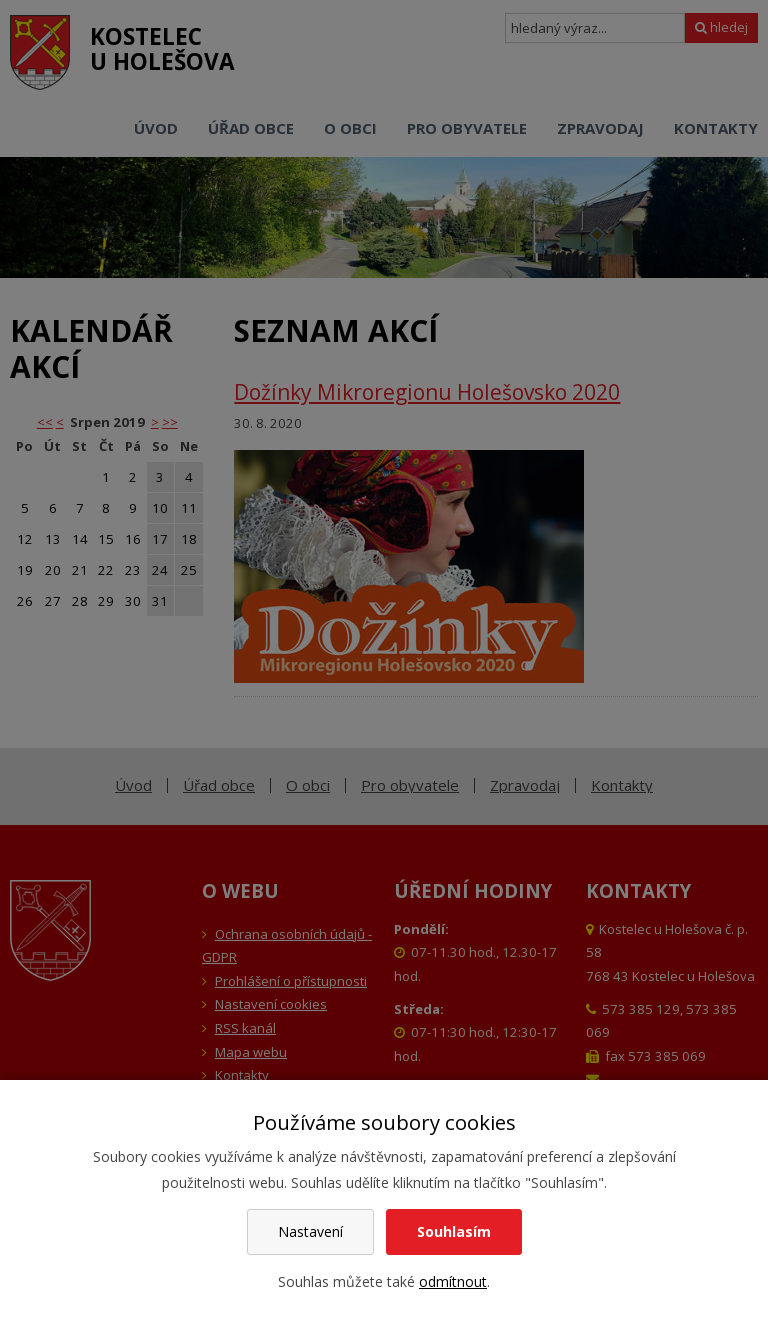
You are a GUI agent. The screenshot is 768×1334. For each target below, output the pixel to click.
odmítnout (453, 1281)
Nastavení (310, 1231)
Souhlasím (454, 1231)
